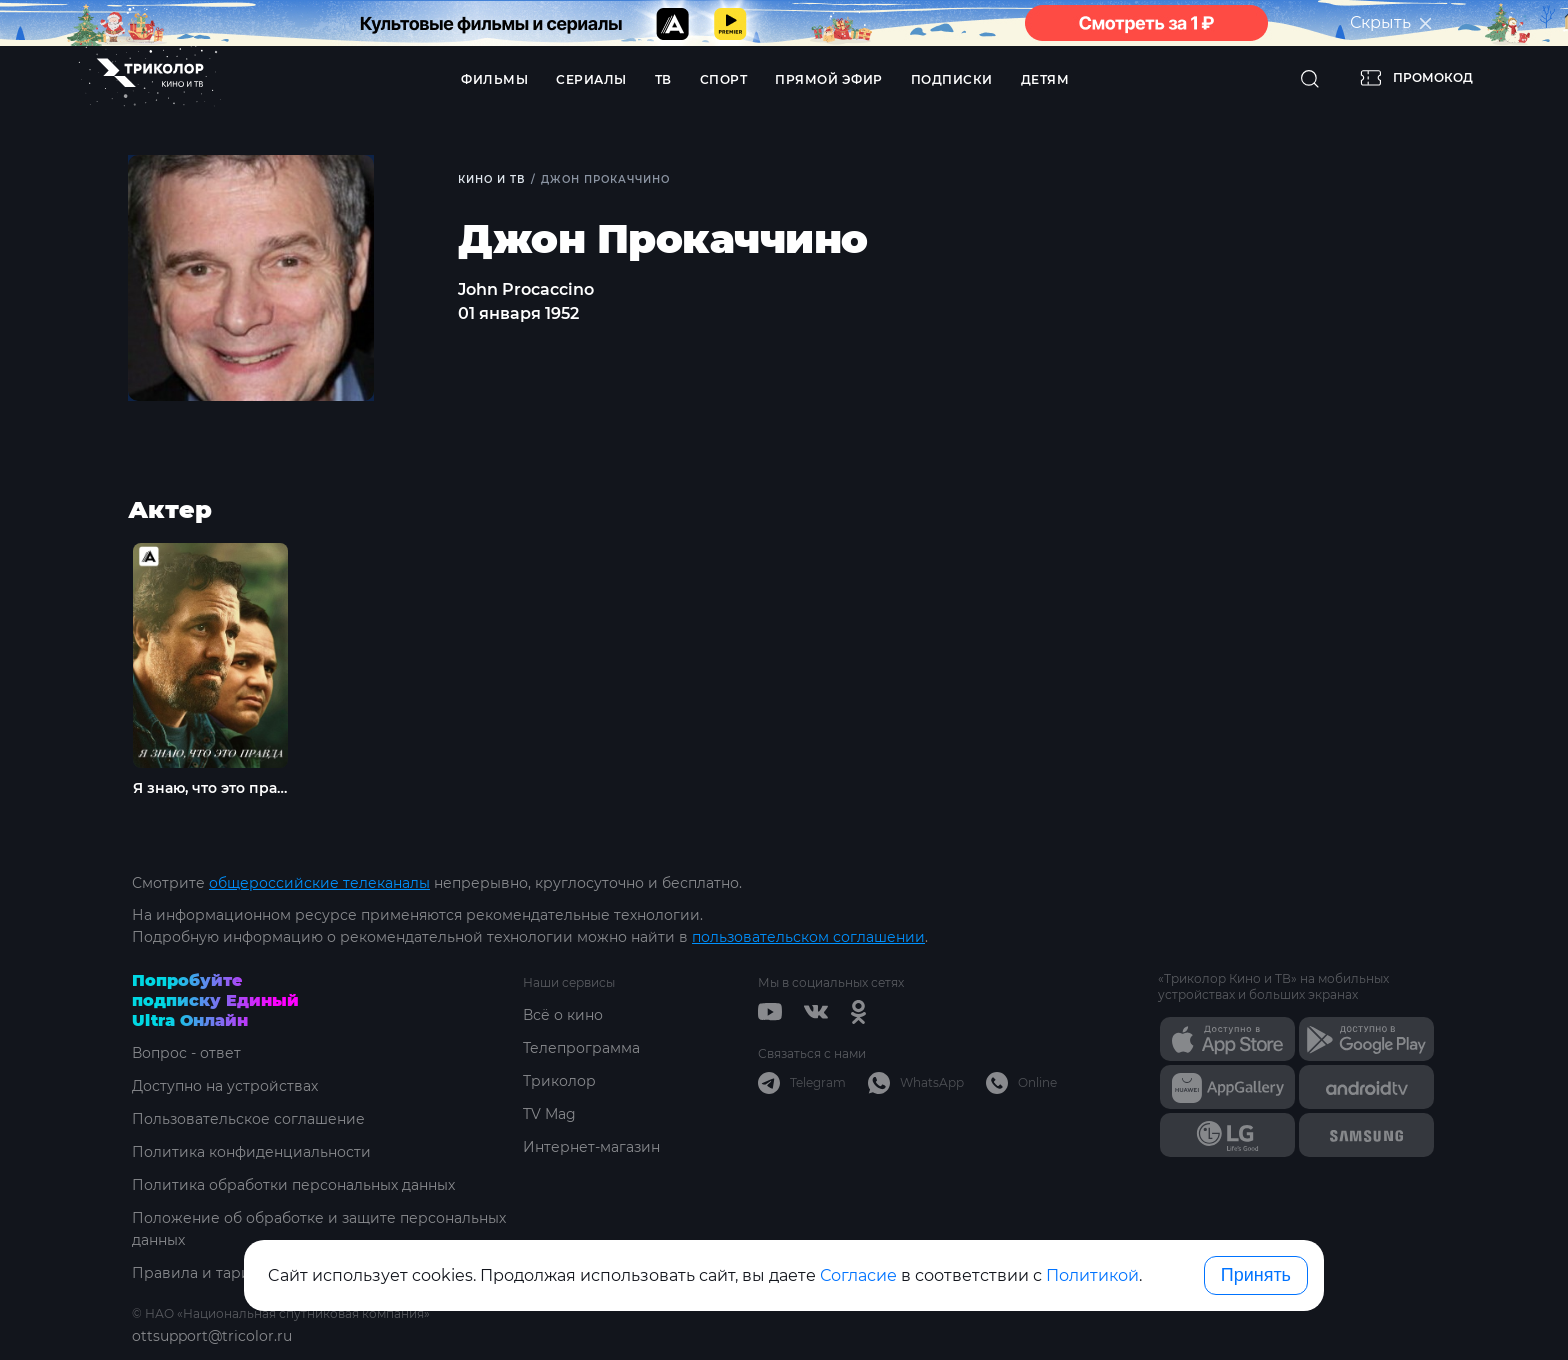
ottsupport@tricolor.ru (212, 1336)
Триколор (559, 1081)
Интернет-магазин (591, 1147)
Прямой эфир (829, 79)
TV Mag (549, 1114)
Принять (1256, 1275)
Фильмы (494, 79)
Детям (1045, 79)
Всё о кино (563, 1015)
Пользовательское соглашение (248, 1119)
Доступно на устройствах (225, 1086)
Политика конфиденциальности (251, 1152)
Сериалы (591, 79)
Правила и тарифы (202, 1273)
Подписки (952, 79)
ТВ (663, 79)
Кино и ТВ (491, 179)
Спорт (724, 79)
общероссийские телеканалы (319, 883)
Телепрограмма (581, 1048)
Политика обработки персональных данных (293, 1185)
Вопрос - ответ (186, 1053)
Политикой (1092, 1275)
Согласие (858, 1275)
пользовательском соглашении (808, 937)
